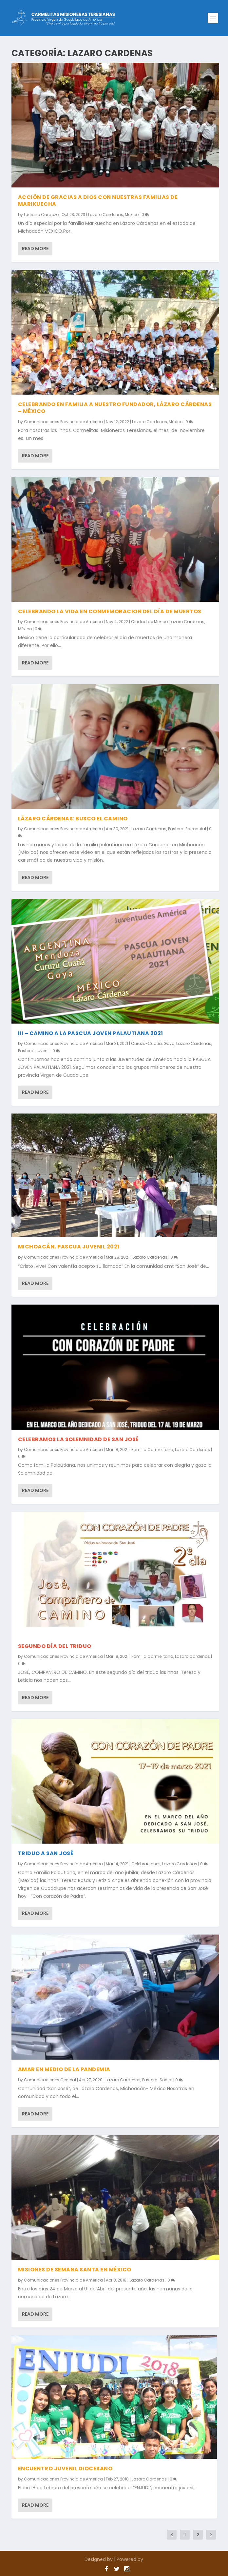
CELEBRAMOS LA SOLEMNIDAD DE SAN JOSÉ (78, 1439)
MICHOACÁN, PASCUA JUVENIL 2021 (69, 1246)
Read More (35, 248)
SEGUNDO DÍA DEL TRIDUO (54, 1646)
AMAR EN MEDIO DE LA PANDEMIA (64, 2069)
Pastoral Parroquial (187, 829)
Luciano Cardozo (41, 214)
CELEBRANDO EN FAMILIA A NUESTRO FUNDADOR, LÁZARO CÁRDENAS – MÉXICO (115, 407)
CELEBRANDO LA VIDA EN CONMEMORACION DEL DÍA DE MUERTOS (109, 611)
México (132, 214)
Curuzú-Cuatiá (146, 1043)
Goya (169, 1043)
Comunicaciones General (50, 2080)
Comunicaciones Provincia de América (63, 421)
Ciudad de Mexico (149, 621)
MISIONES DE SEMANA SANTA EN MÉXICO (74, 2269)
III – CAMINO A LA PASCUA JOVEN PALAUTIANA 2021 (90, 1033)
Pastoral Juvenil (33, 1050)
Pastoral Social (157, 2080)
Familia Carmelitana (152, 1449)
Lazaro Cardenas (105, 214)
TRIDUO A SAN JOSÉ (46, 1853)
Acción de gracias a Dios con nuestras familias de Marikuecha (98, 200)
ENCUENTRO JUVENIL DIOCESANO (65, 2468)
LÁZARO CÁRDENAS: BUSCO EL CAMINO (73, 818)
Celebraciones (146, 1864)
